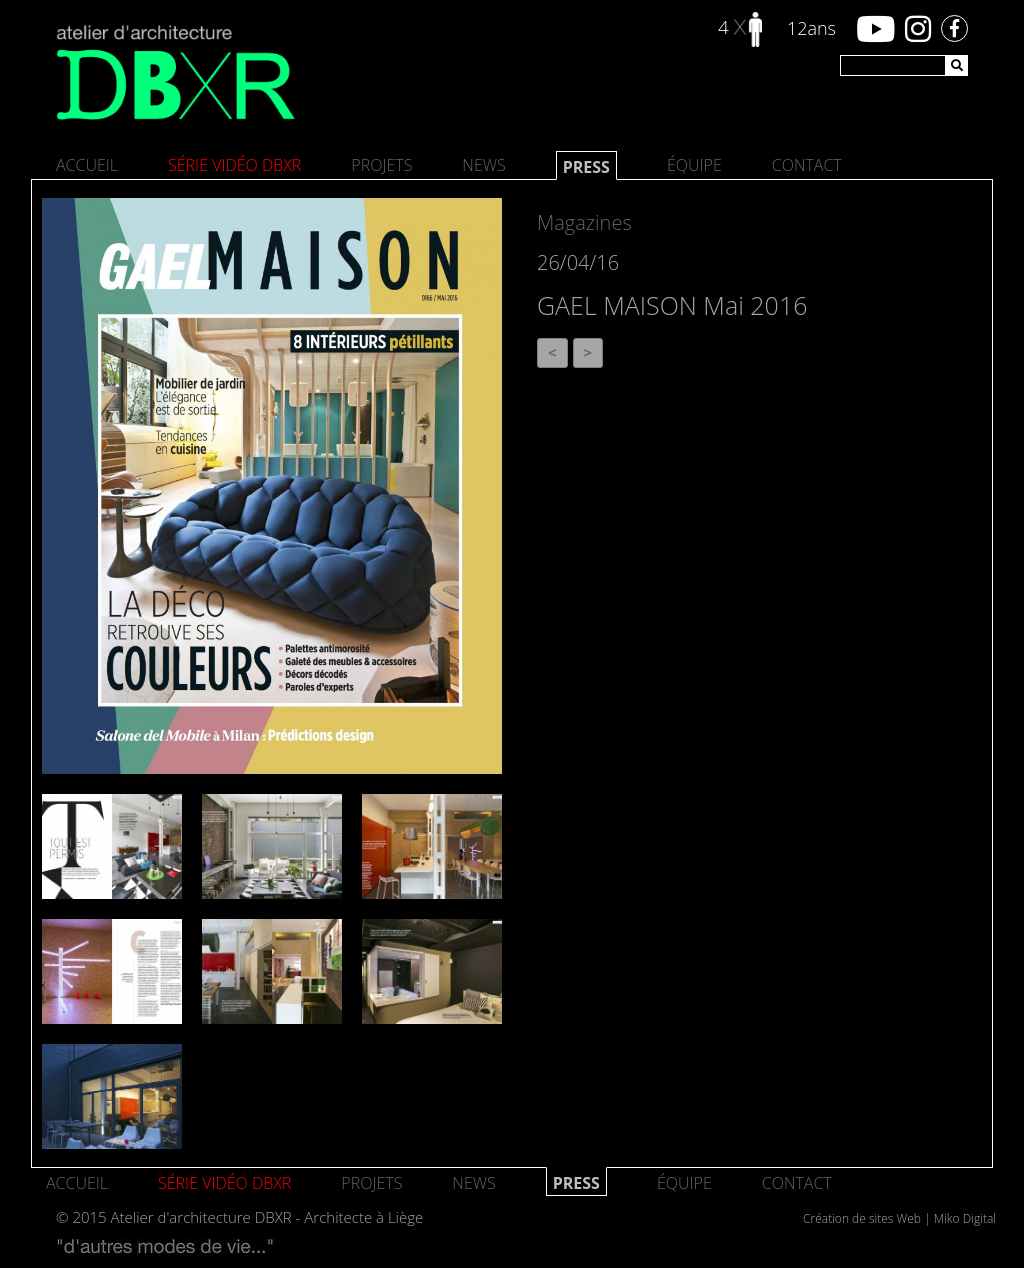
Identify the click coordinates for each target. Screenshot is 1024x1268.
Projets (381, 165)
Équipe (694, 165)
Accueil (87, 165)
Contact (807, 165)
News (483, 165)
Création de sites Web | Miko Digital (899, 1218)
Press (586, 167)
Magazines (584, 222)
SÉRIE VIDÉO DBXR (234, 165)
